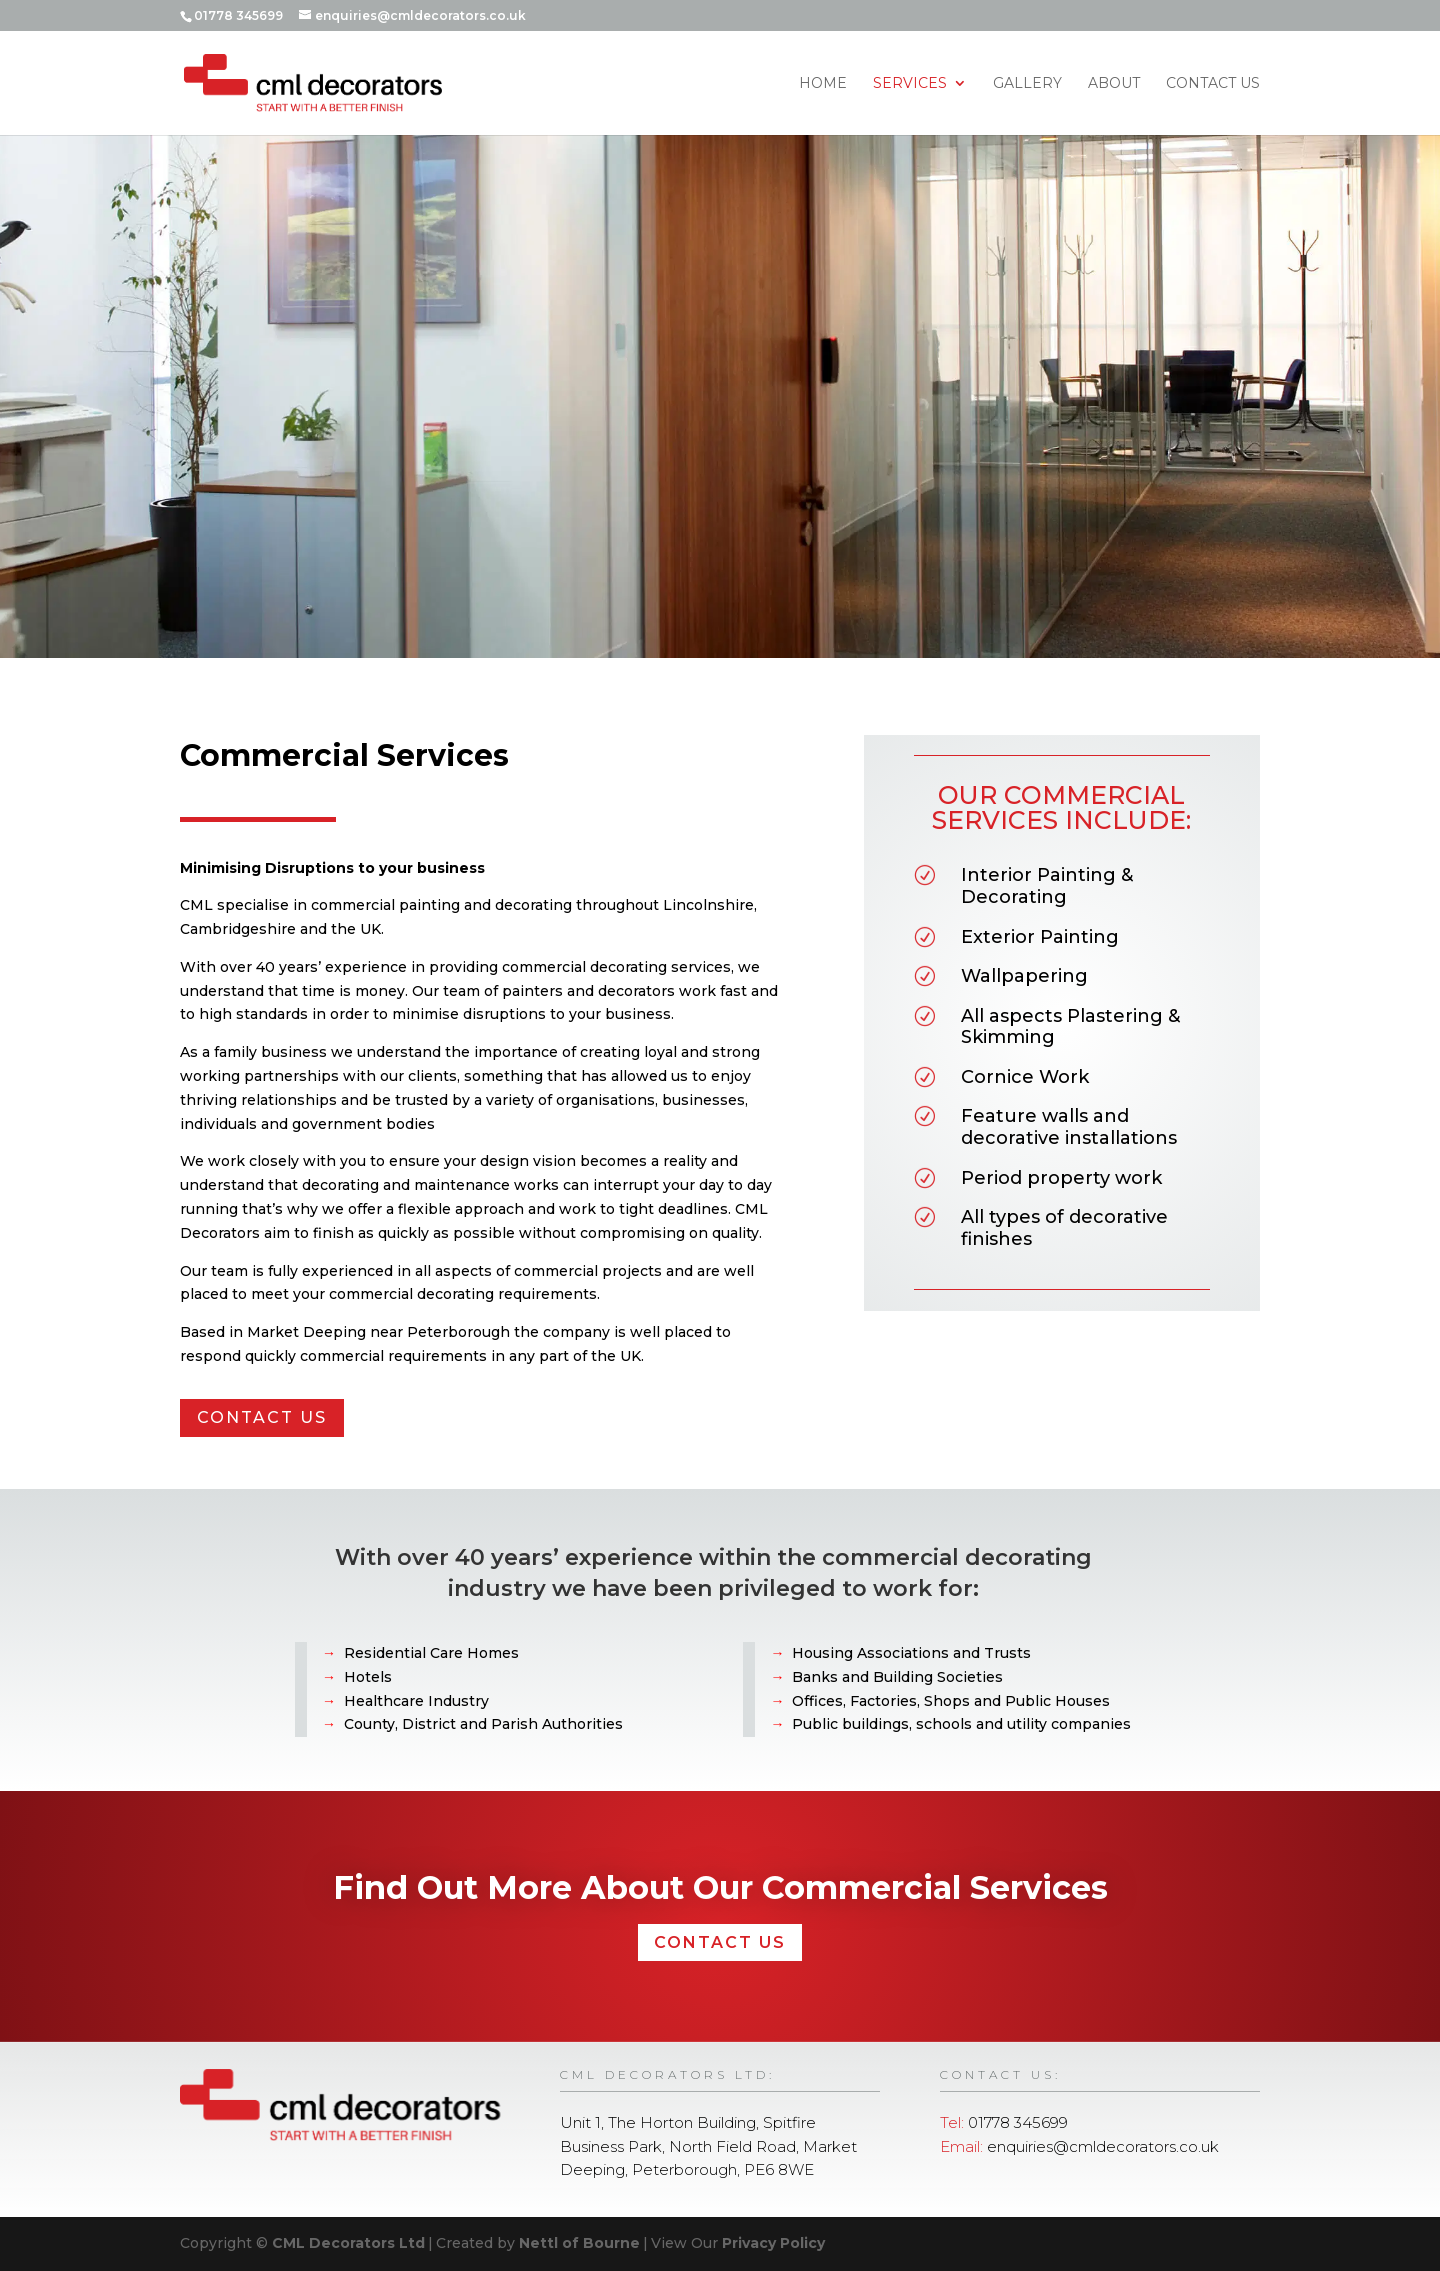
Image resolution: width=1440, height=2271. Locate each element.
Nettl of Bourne (579, 2243)
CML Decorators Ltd (348, 2243)
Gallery (1027, 84)
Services (910, 84)
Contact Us (1213, 84)
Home (823, 84)
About (1114, 84)
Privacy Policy (773, 2243)
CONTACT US (238, 1417)
